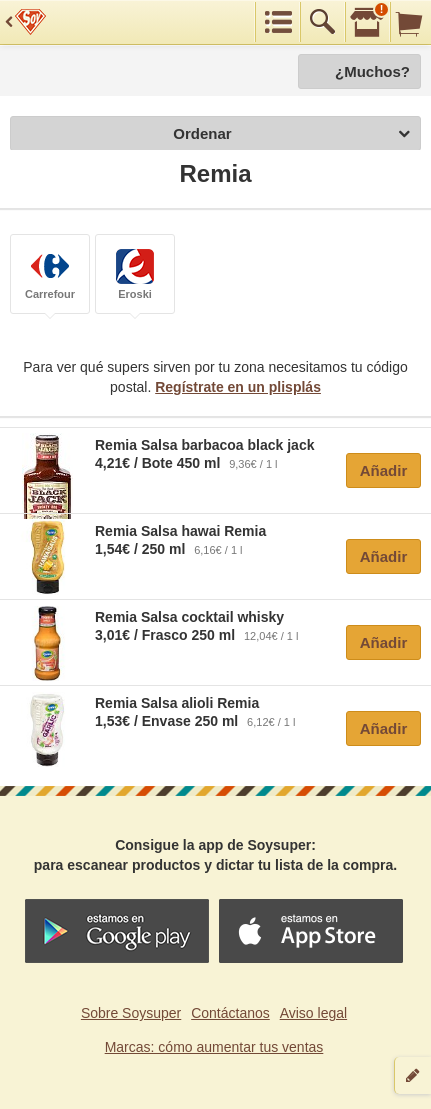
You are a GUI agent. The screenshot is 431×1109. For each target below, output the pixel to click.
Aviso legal (313, 1013)
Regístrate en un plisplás (238, 387)
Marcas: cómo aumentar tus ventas (214, 1047)
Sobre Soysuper (131, 1013)
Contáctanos (230, 1013)
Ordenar (291, 134)
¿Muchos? (372, 71)
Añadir (384, 470)
